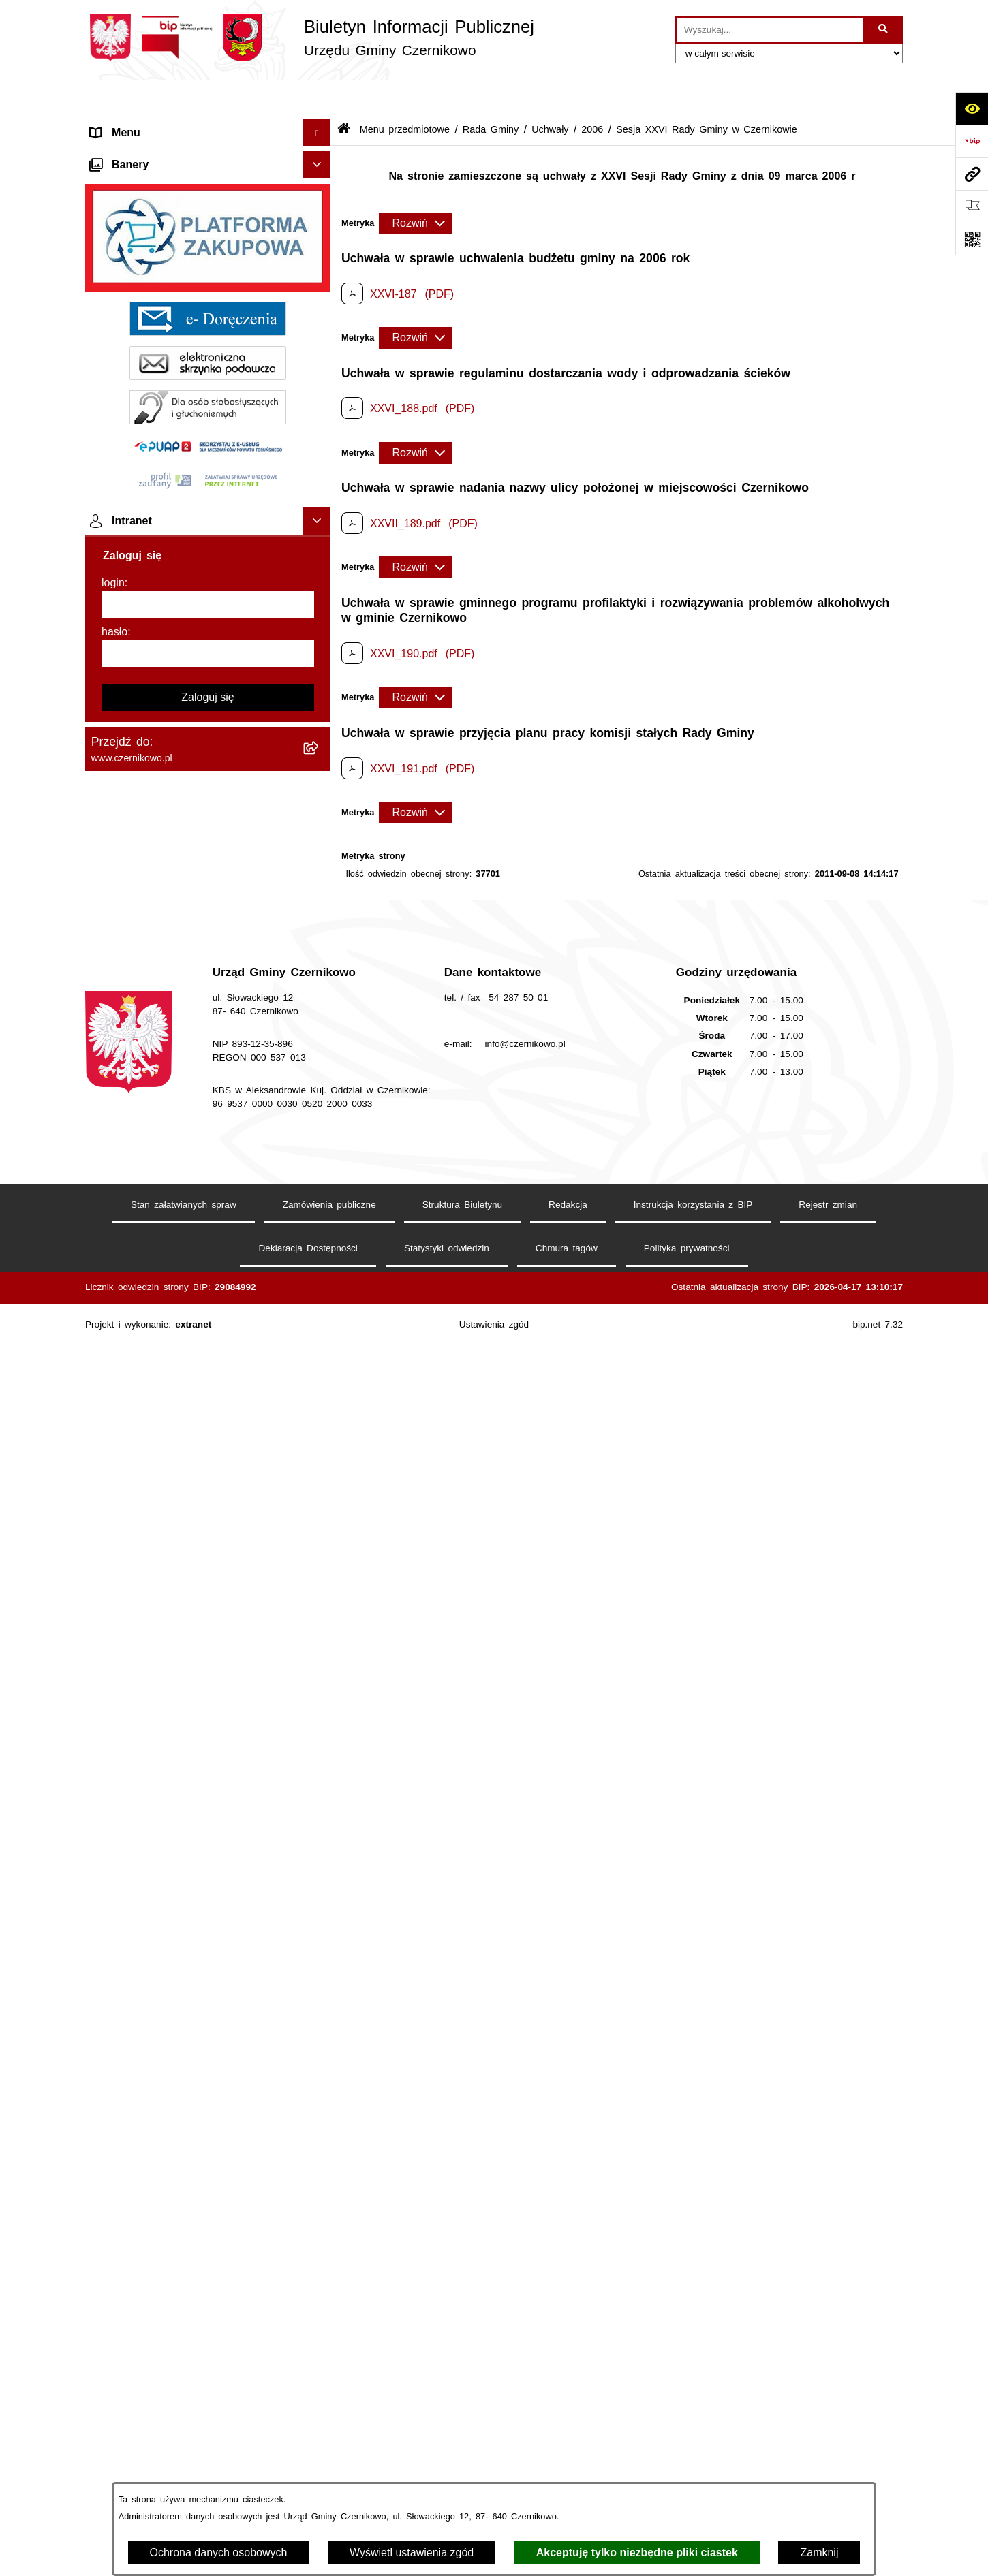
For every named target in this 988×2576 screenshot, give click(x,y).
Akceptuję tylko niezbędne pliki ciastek (637, 2552)
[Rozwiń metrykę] (415, 188)
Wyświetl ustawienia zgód (412, 2552)
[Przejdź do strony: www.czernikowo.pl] (971, 173)
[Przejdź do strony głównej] (309, 37)
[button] (320, 125)
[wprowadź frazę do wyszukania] (770, 30)
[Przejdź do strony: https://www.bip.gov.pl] (971, 141)
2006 (592, 94)
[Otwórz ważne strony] (971, 206)
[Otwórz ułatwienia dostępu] (971, 108)
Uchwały (549, 94)
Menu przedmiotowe (141, 152)
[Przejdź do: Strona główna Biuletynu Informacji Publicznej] (343, 95)
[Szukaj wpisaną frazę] (884, 30)
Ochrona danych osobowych (219, 2552)
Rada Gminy (491, 94)
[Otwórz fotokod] (971, 239)
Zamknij (819, 2552)
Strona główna (126, 125)
